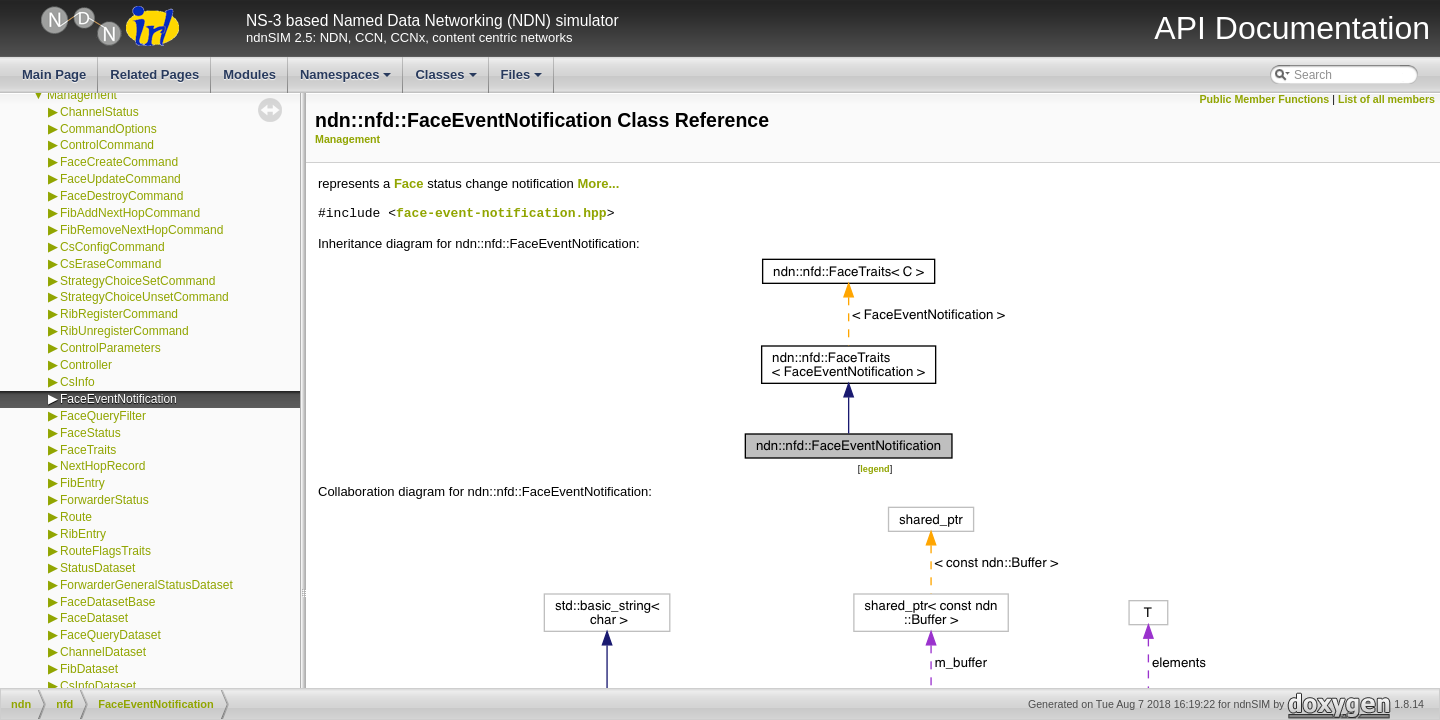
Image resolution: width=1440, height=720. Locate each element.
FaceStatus (90, 433)
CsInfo (77, 382)
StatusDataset (97, 568)
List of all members (1386, 99)
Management (82, 95)
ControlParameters (110, 348)
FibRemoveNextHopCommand (141, 230)
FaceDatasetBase (107, 602)
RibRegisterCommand (119, 314)
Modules (249, 74)
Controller (86, 365)
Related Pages (154, 74)
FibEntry (82, 483)
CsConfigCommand (112, 247)
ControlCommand (107, 145)
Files (523, 80)
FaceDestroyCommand (121, 196)
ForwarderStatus (104, 500)
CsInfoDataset (98, 686)
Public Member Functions (1265, 99)
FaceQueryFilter (103, 416)
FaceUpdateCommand (120, 179)
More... (598, 183)
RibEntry (83, 534)
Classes (447, 80)
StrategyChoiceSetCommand (137, 281)
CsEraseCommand (110, 264)
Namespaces (347, 80)
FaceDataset (94, 618)
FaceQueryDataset (110, 635)
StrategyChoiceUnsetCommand (144, 297)
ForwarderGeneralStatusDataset (146, 585)
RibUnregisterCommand (124, 331)
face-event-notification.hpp (501, 214)
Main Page (54, 74)
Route (76, 517)
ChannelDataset (103, 652)
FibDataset (89, 669)
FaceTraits (88, 450)
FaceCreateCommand (119, 162)
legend (874, 469)
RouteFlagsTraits (105, 551)
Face (409, 183)
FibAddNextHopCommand (130, 213)
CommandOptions (108, 129)
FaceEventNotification (118, 399)
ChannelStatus (99, 112)
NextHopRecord (102, 466)
